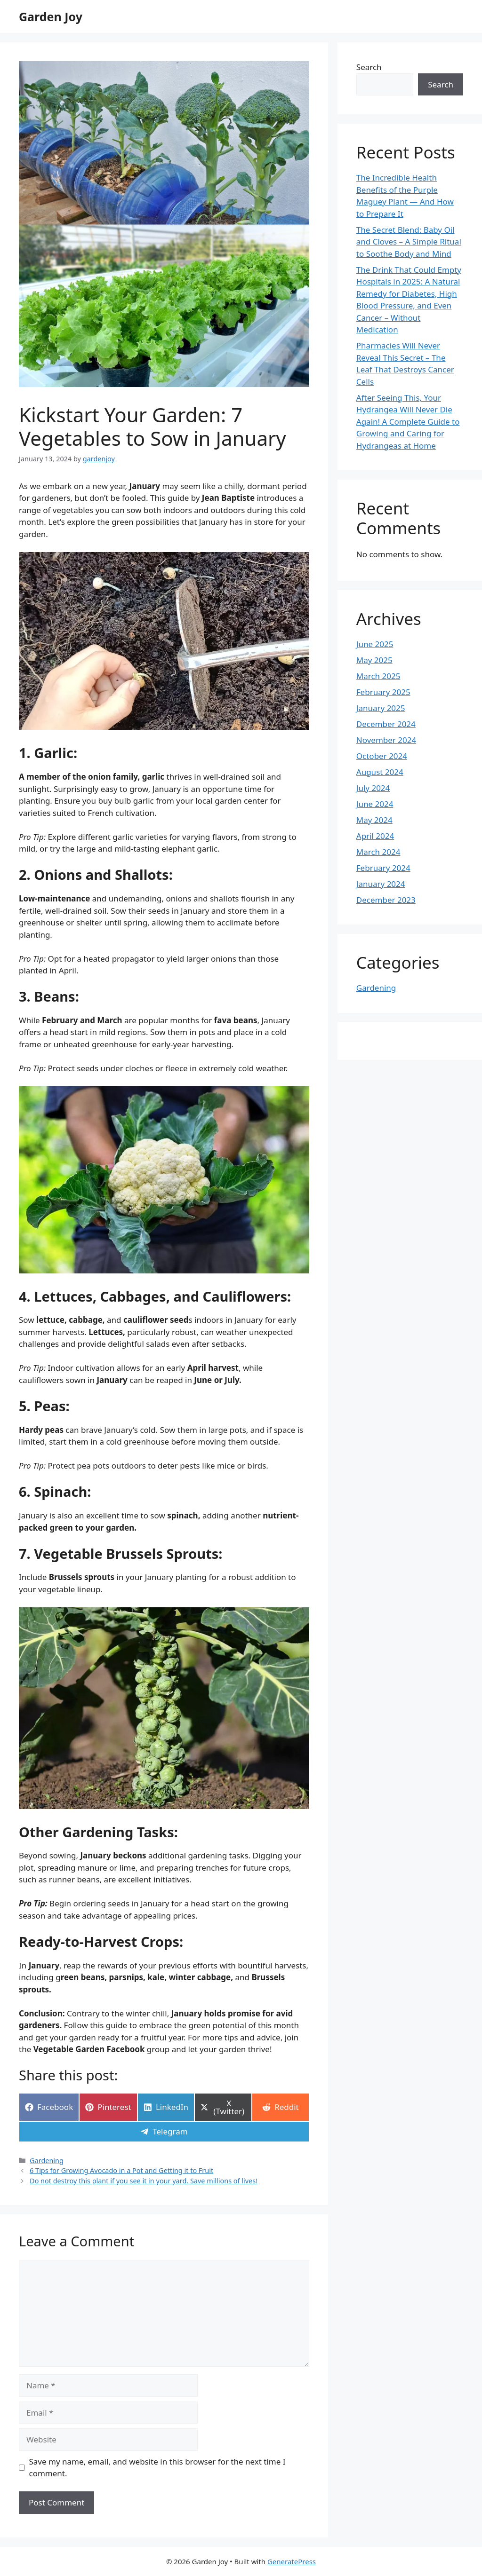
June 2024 (375, 803)
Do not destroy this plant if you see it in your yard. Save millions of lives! (143, 2180)
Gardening (47, 2160)
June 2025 (375, 644)
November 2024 (386, 740)
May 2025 (374, 660)
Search (369, 67)
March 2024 (378, 851)
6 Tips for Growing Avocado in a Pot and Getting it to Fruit (121, 2170)
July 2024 (373, 787)
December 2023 (386, 899)
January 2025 (380, 708)
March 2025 (378, 676)
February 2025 (383, 692)
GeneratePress (291, 2561)
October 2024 (381, 756)
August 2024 (379, 771)
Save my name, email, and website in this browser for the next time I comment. (157, 2467)
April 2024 (375, 835)
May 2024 (374, 819)
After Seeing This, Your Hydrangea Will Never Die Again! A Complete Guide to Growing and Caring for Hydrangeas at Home (408, 421)
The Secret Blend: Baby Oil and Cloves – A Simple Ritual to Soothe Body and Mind (408, 241)
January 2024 (380, 883)
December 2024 (386, 724)
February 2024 (383, 867)
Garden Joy (50, 16)
